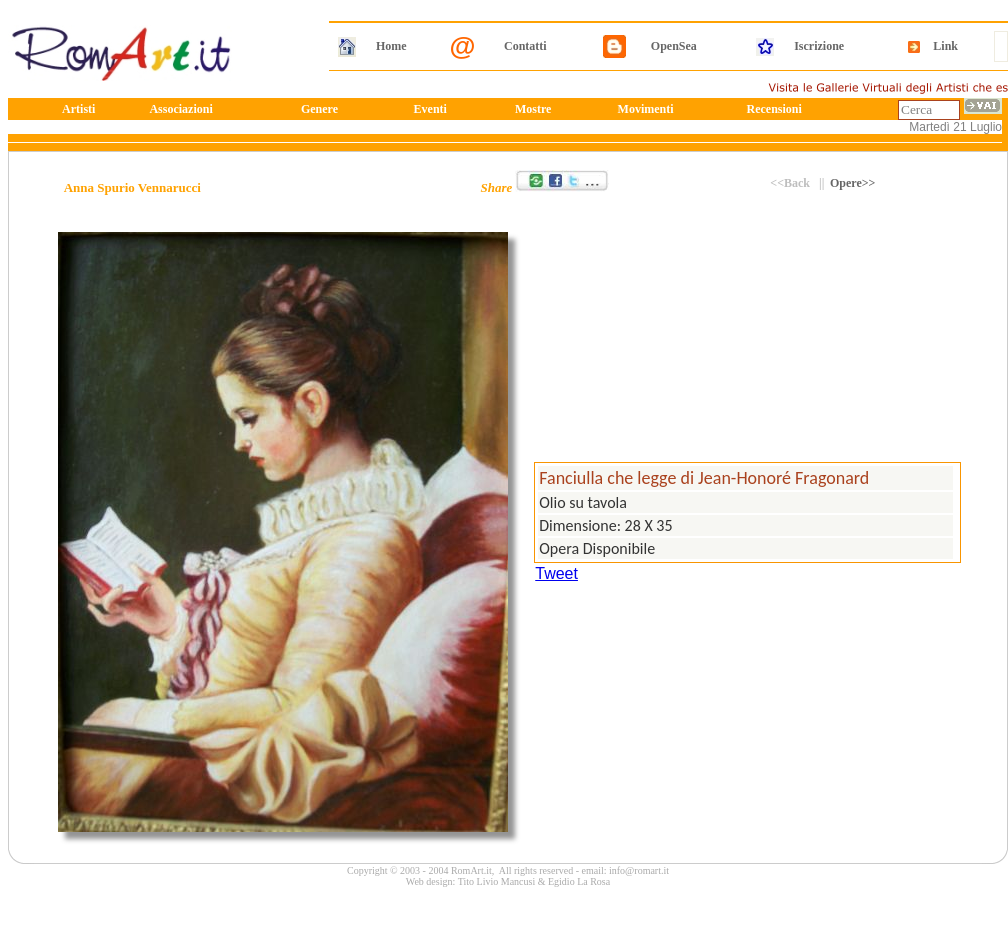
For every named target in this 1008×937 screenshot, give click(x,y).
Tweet (556, 573)
